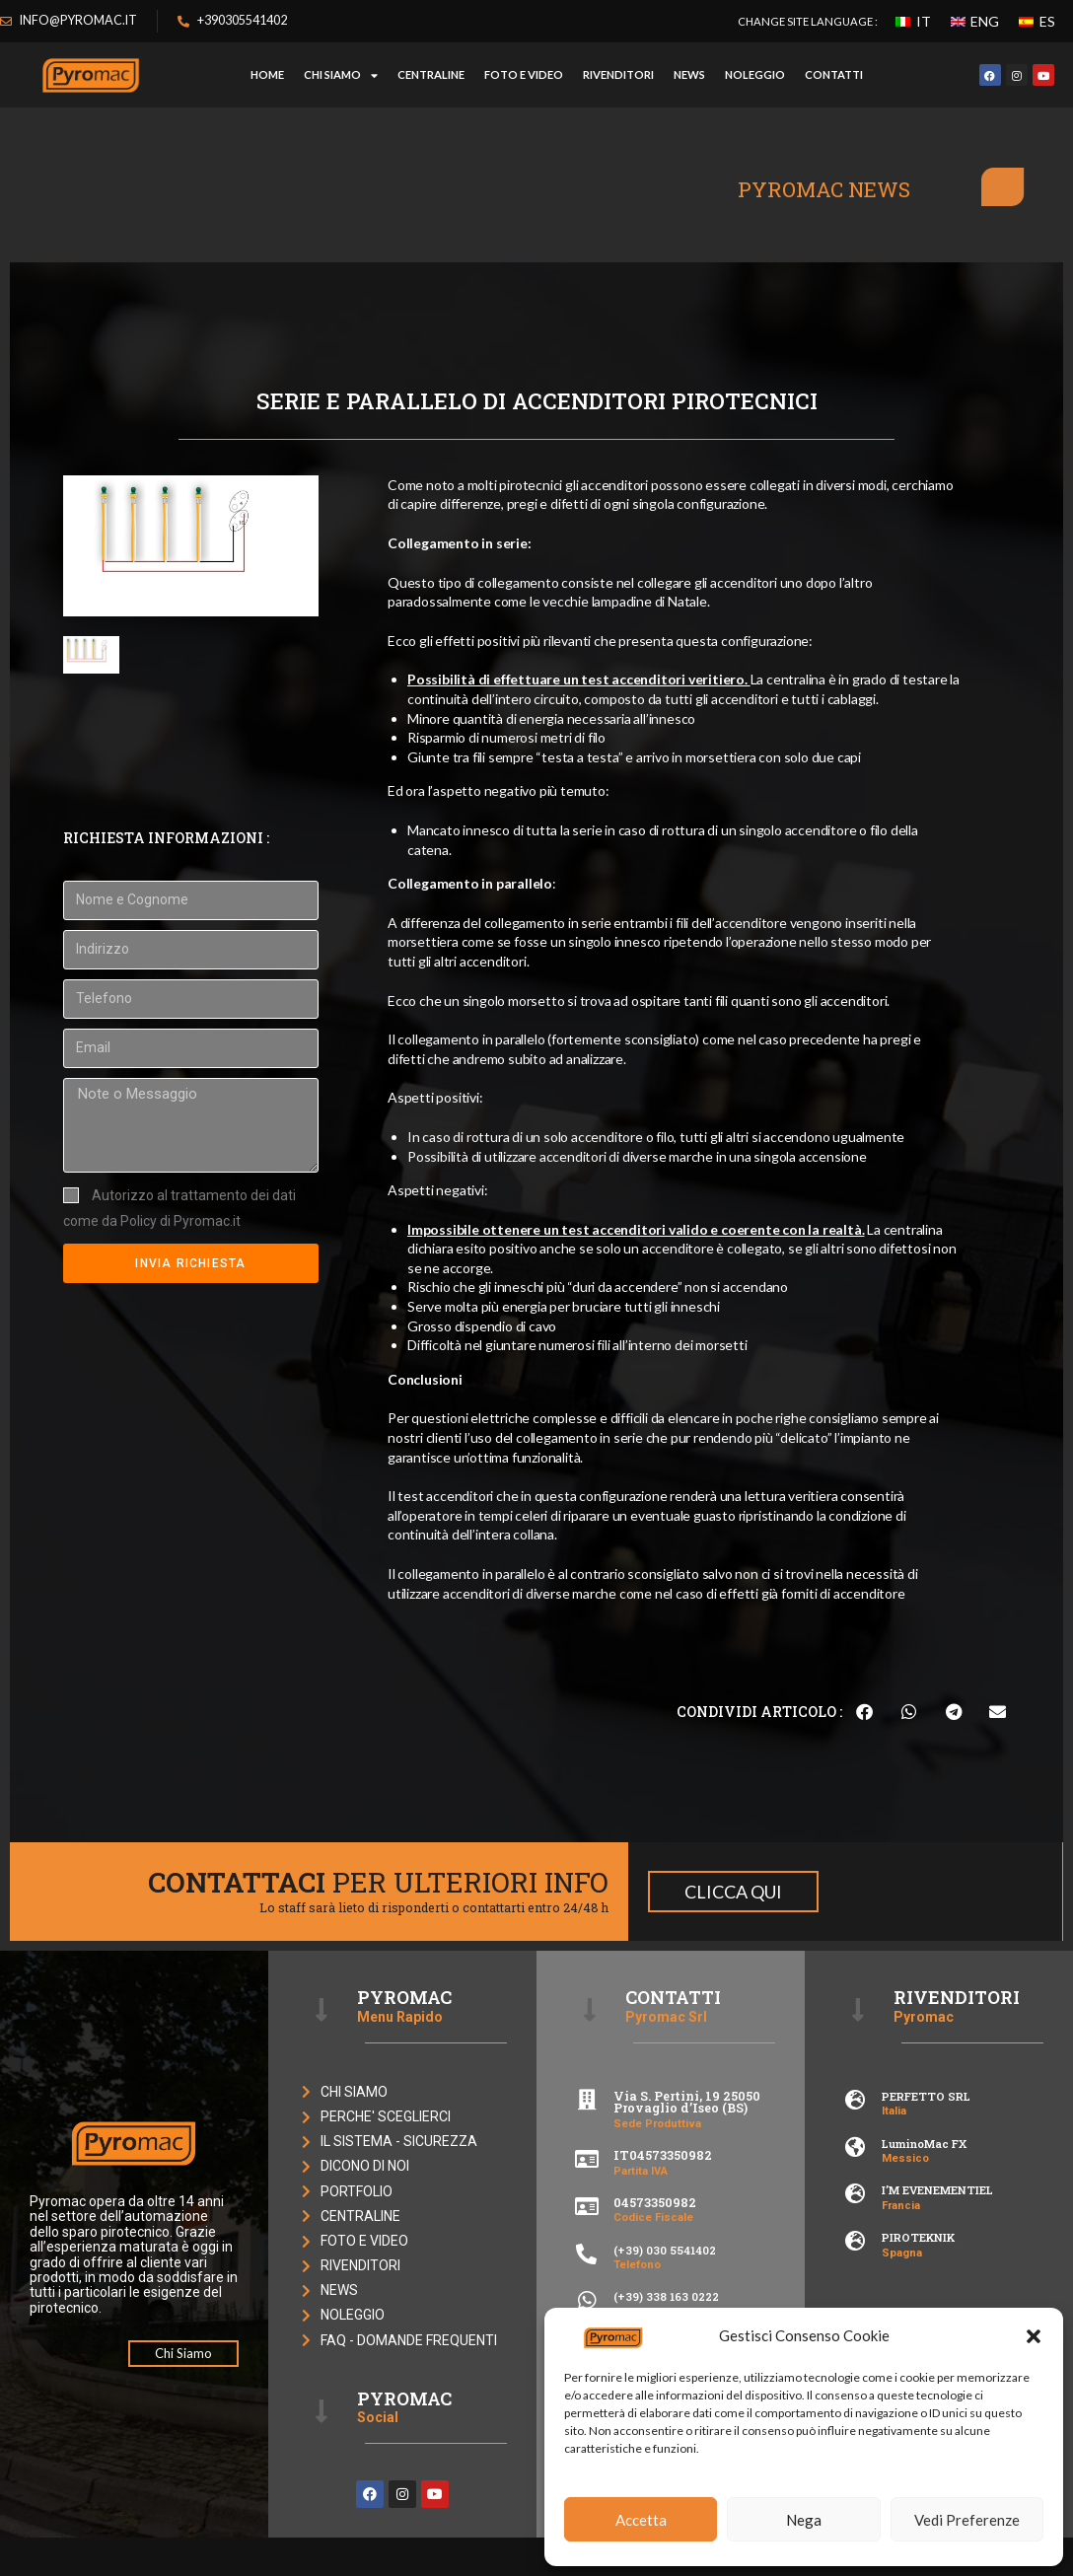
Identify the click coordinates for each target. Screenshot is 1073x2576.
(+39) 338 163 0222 (666, 2296)
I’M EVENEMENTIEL (937, 2189)
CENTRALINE (431, 74)
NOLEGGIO (755, 74)
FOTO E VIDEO (523, 74)
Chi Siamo (341, 75)
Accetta (641, 2520)
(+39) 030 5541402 (664, 2250)
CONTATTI (834, 74)
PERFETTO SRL (926, 2096)
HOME (267, 74)
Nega (804, 2520)
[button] (1033, 2336)
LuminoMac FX (924, 2143)
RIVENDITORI (618, 74)
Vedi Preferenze (967, 2520)
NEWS (689, 74)
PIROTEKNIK (918, 2237)
